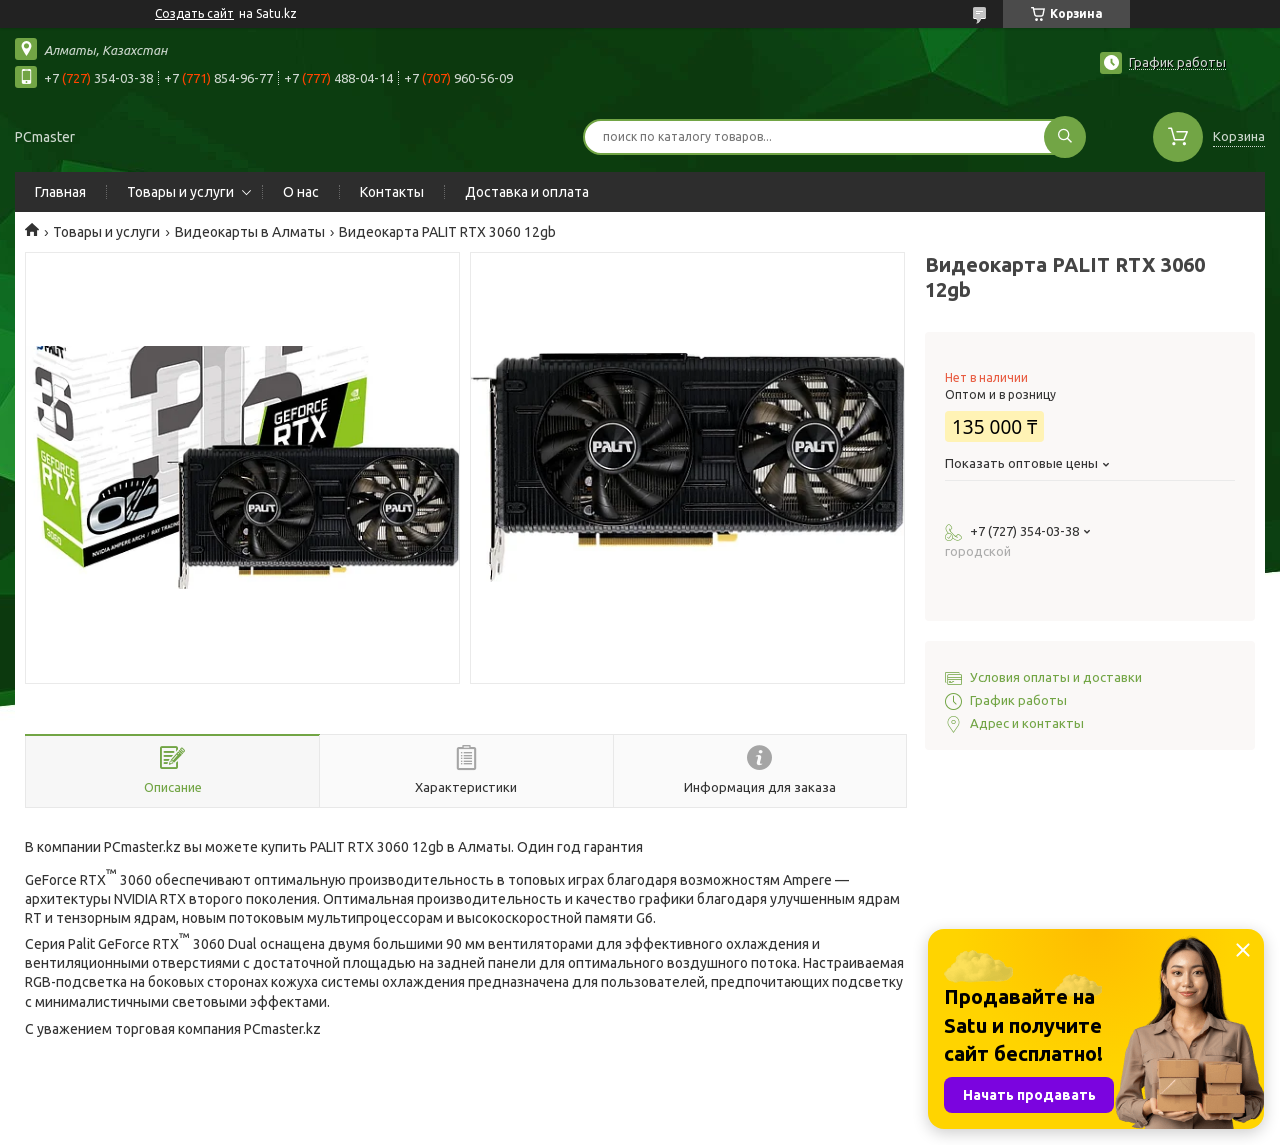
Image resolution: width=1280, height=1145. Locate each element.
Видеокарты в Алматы (250, 232)
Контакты (392, 192)
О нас (301, 192)
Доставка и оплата (527, 192)
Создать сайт (194, 13)
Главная (60, 192)
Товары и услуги (180, 192)
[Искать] (1065, 137)
